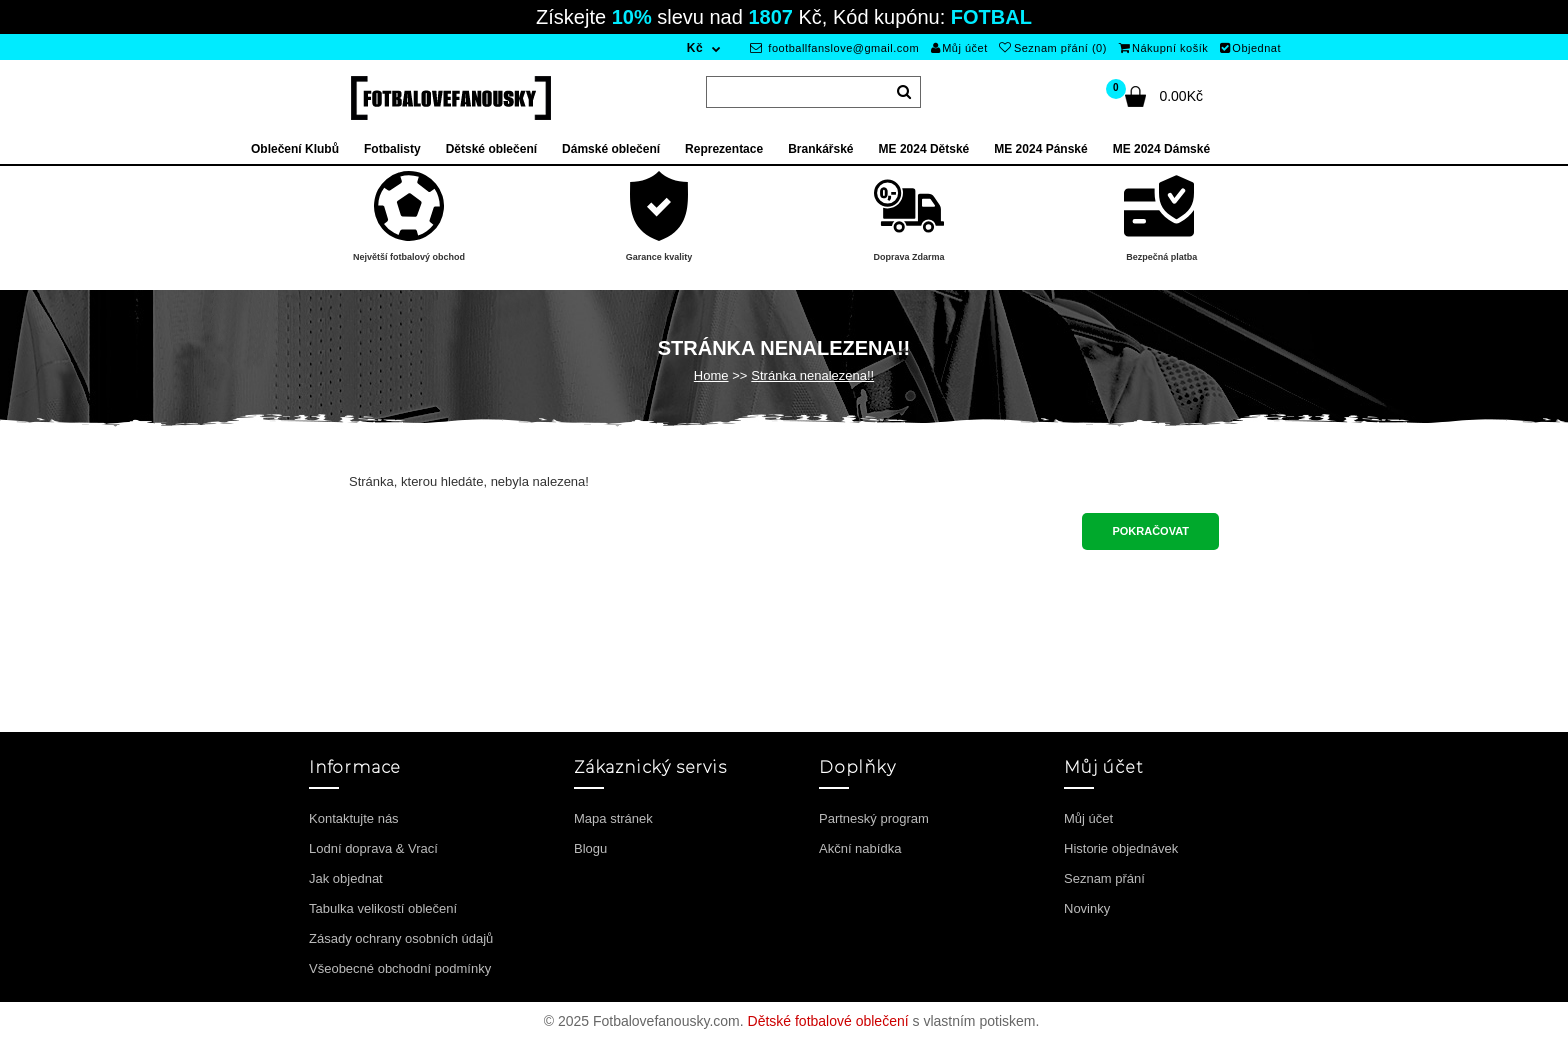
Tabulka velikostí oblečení (383, 908)
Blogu (590, 848)
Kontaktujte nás (354, 818)
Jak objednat (346, 878)
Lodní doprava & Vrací (373, 848)
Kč (695, 48)
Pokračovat (1150, 531)
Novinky (1087, 908)
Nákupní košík (1164, 48)
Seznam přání (1104, 878)
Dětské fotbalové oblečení (828, 1021)
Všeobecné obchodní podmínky (400, 968)
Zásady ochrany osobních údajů (401, 938)
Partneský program (874, 818)
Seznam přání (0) (1052, 48)
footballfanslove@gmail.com (834, 48)
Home (711, 375)
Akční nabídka (860, 848)
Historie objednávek (1121, 848)
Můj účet (959, 48)
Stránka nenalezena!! (812, 375)
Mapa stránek (613, 818)
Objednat (1250, 48)
